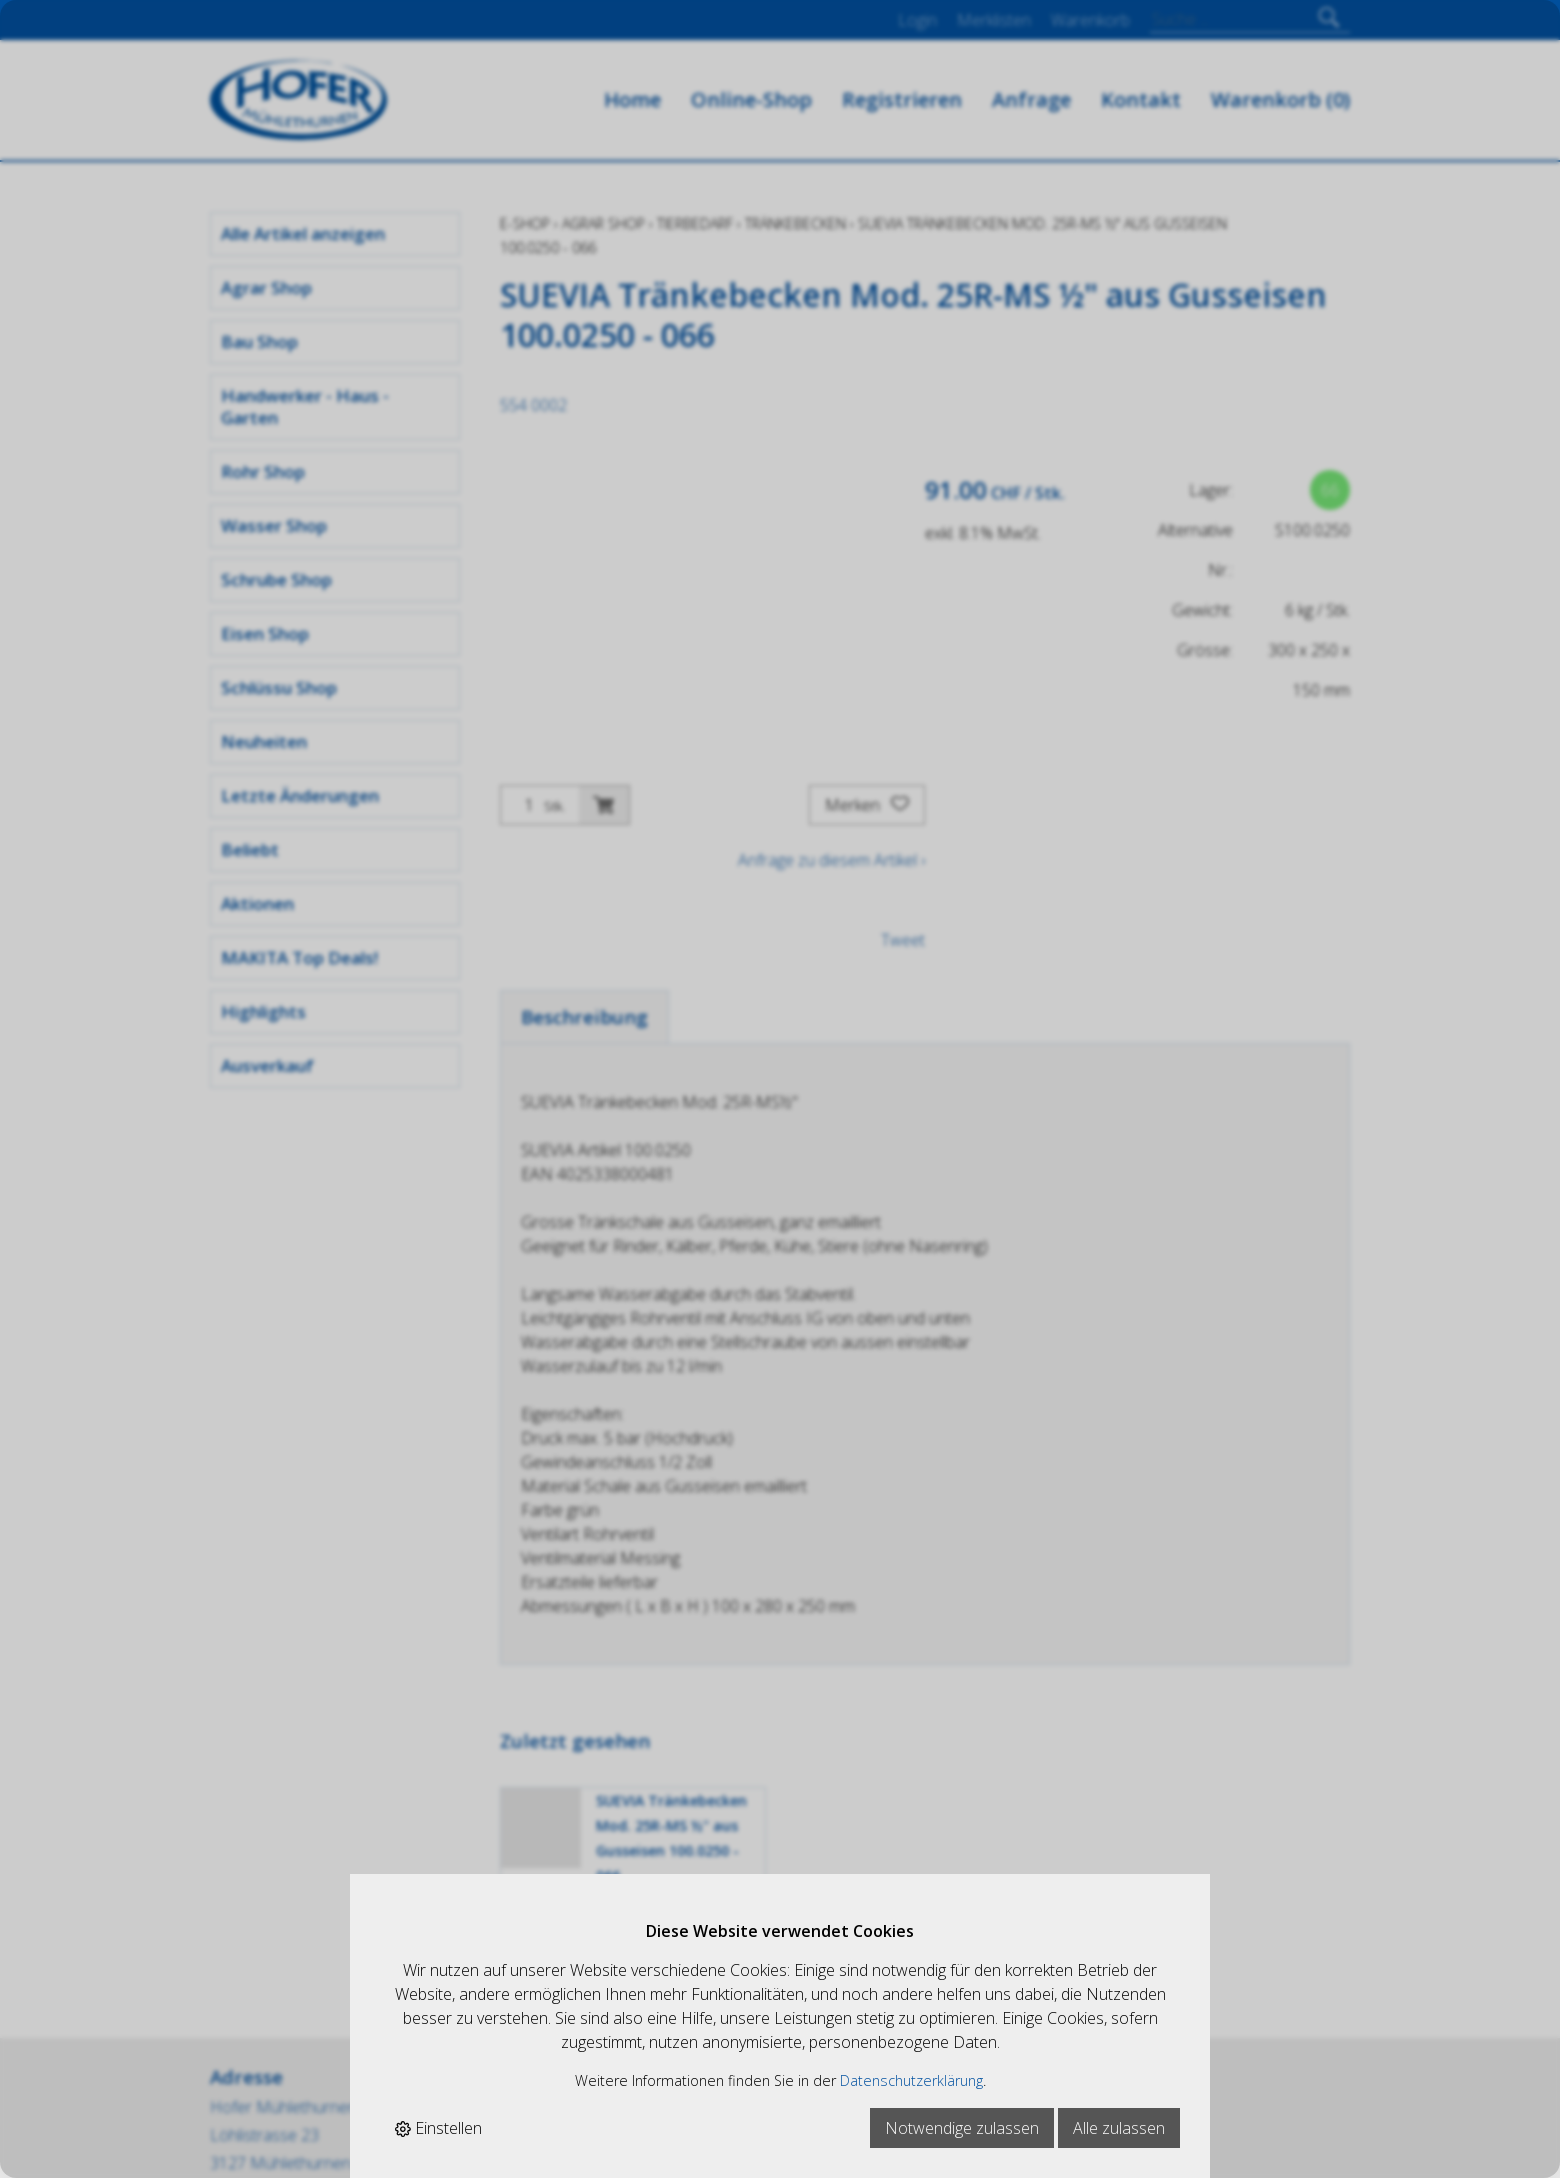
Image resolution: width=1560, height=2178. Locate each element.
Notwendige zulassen (962, 2128)
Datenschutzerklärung (911, 2080)
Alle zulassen (1119, 2128)
